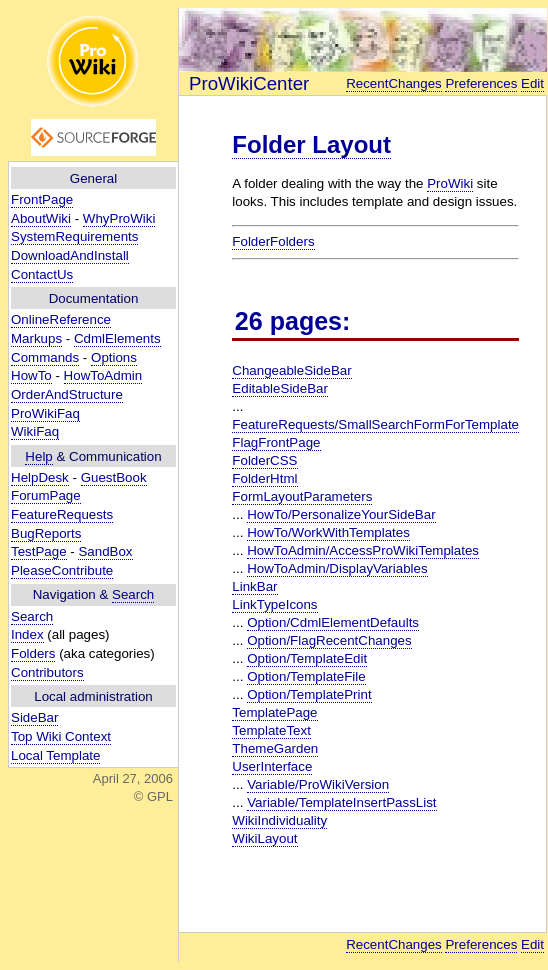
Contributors (47, 672)
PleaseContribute (62, 570)
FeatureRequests (62, 514)
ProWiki (450, 183)
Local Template (55, 755)
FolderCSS (264, 460)
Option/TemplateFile (306, 676)
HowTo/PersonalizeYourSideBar (341, 514)
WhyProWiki (119, 218)
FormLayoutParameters (302, 496)
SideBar (34, 717)
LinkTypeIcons (274, 604)
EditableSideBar (280, 388)
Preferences (481, 83)
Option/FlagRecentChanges (329, 640)
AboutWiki (41, 218)
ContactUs (42, 274)
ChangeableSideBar (291, 370)
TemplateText (271, 730)
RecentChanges (394, 83)
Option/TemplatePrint (309, 694)
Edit (532, 83)
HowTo (31, 375)
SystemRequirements (74, 236)
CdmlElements (117, 338)
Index (27, 634)
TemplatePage (274, 712)
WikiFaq (35, 431)
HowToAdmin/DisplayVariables (337, 568)
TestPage (39, 551)
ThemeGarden (275, 748)
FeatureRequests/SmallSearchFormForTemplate (375, 424)
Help (38, 456)
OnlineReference (61, 319)
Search (133, 594)
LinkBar (254, 586)
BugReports (46, 533)
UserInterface (272, 766)
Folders (33, 653)
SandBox (105, 551)
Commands (45, 357)
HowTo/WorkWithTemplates (328, 532)
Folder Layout (311, 144)
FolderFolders (273, 241)
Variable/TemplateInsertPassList (341, 802)
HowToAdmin (103, 375)
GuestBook (114, 477)
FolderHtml (264, 478)
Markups (36, 338)
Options (114, 357)
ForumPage (46, 495)
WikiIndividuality (279, 820)
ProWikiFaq (45, 413)
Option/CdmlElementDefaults (333, 622)
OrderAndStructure (67, 394)
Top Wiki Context (61, 736)
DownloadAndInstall (70, 255)
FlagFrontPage (276, 442)
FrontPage (42, 199)
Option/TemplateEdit (307, 658)
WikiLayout (264, 838)
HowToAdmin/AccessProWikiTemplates (363, 550)
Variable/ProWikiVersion (318, 784)
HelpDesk (40, 477)
